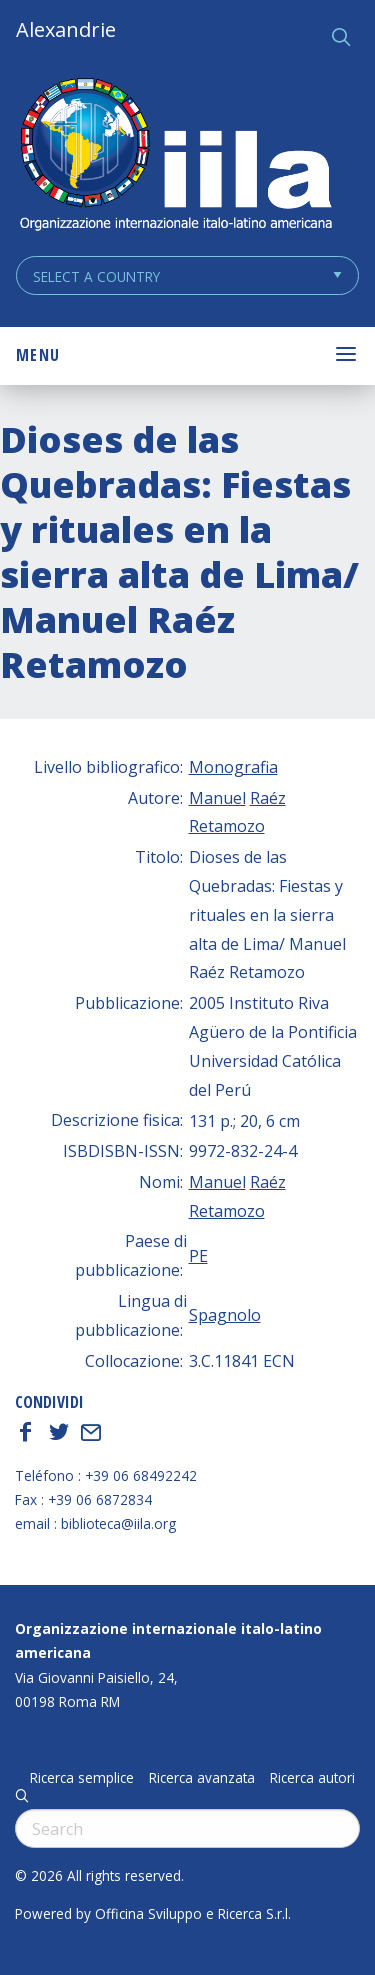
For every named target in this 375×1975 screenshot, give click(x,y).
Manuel (217, 798)
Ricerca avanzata (202, 1778)
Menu (38, 355)
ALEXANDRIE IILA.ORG (175, 156)
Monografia (233, 767)
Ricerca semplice (82, 1778)
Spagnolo (225, 1315)
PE (198, 1256)
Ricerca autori (312, 1778)
